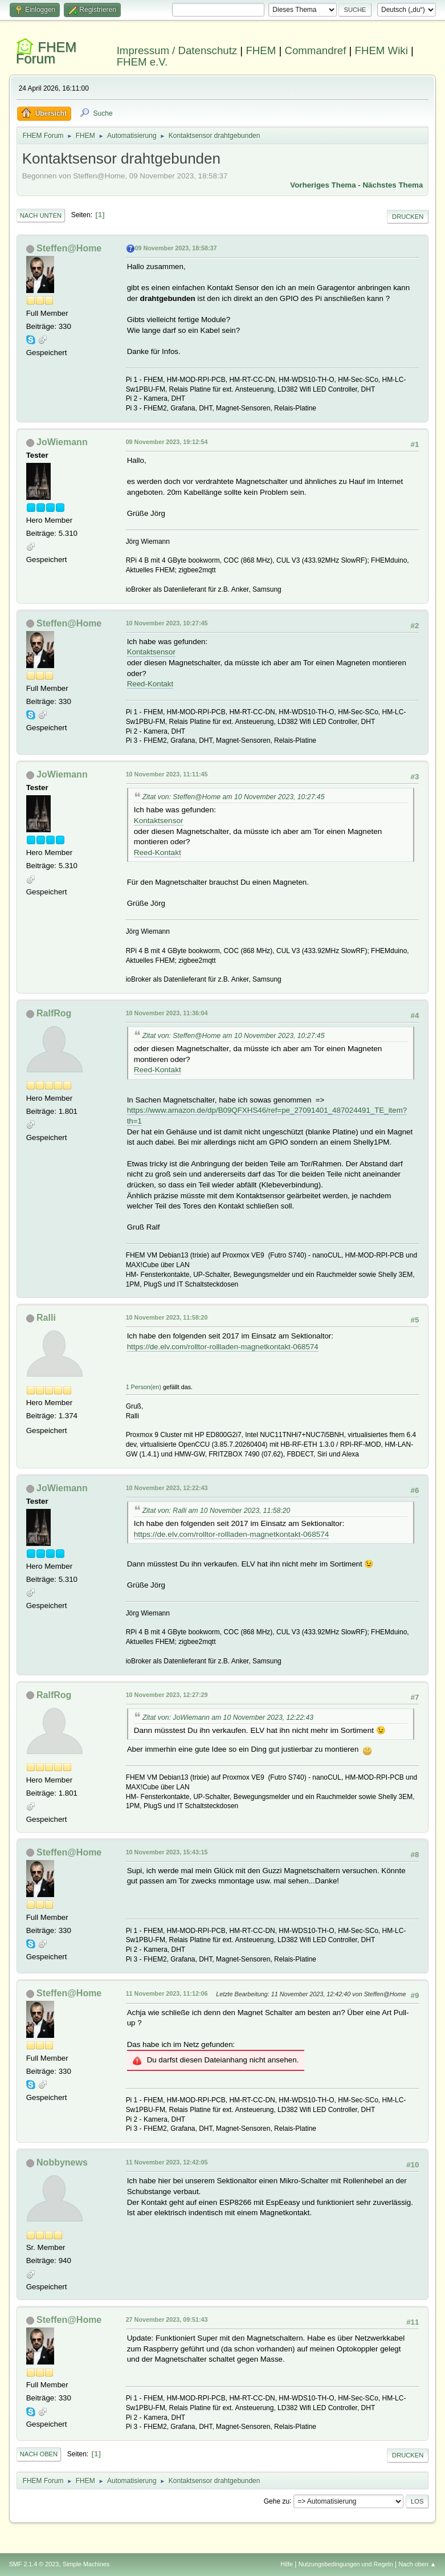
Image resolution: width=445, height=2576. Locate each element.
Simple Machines (86, 2564)
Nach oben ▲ (417, 2564)
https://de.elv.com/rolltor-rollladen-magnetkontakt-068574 (223, 1346)
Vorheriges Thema (323, 185)
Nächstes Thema (392, 185)
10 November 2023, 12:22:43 (167, 1487)
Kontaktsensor (151, 652)
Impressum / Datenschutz (177, 50)
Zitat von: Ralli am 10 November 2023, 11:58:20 (216, 1511)
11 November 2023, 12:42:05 (167, 2162)
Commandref (315, 50)
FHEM (261, 50)
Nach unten (41, 215)
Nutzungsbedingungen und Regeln (346, 2564)
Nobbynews (62, 2162)
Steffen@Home (68, 248)
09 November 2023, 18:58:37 (176, 248)
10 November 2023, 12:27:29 (167, 1694)
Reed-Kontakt (150, 683)
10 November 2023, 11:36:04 (167, 1013)
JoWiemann (62, 442)
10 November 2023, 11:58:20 (167, 1317)
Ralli (46, 1317)
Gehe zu (276, 2501)
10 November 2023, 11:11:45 (167, 774)
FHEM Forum (46, 52)
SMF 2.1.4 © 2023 (34, 2564)
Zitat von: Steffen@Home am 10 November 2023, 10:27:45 (233, 797)
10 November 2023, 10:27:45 (167, 623)
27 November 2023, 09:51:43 (167, 2319)
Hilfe (286, 2564)
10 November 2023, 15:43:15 (167, 1852)
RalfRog (53, 1013)
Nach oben (39, 2454)
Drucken (407, 216)
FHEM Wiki (381, 50)
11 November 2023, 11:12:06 (167, 1993)
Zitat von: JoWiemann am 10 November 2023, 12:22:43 (227, 1718)
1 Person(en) (143, 1386)
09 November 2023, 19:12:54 (167, 441)
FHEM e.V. (142, 62)
